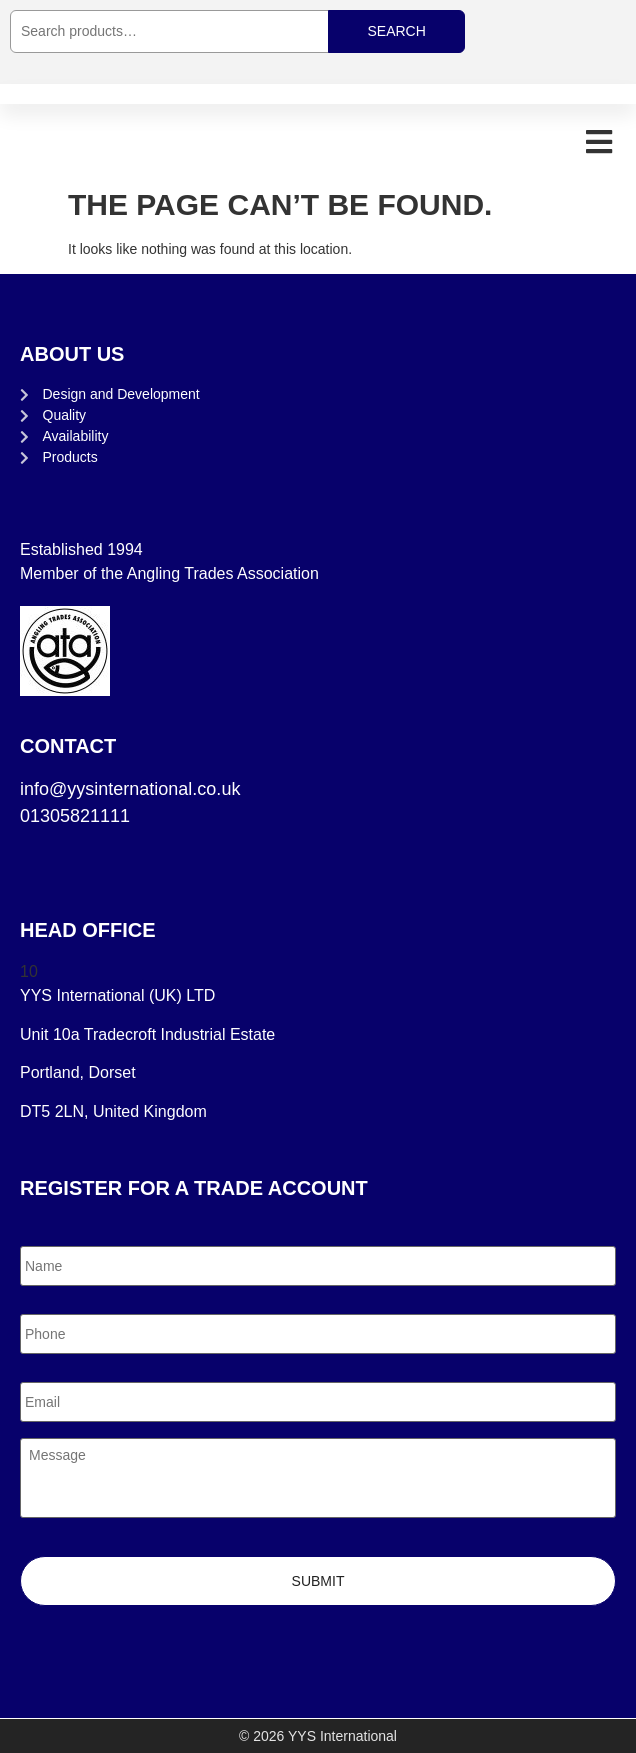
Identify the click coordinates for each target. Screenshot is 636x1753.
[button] (598, 141)
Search (396, 31)
